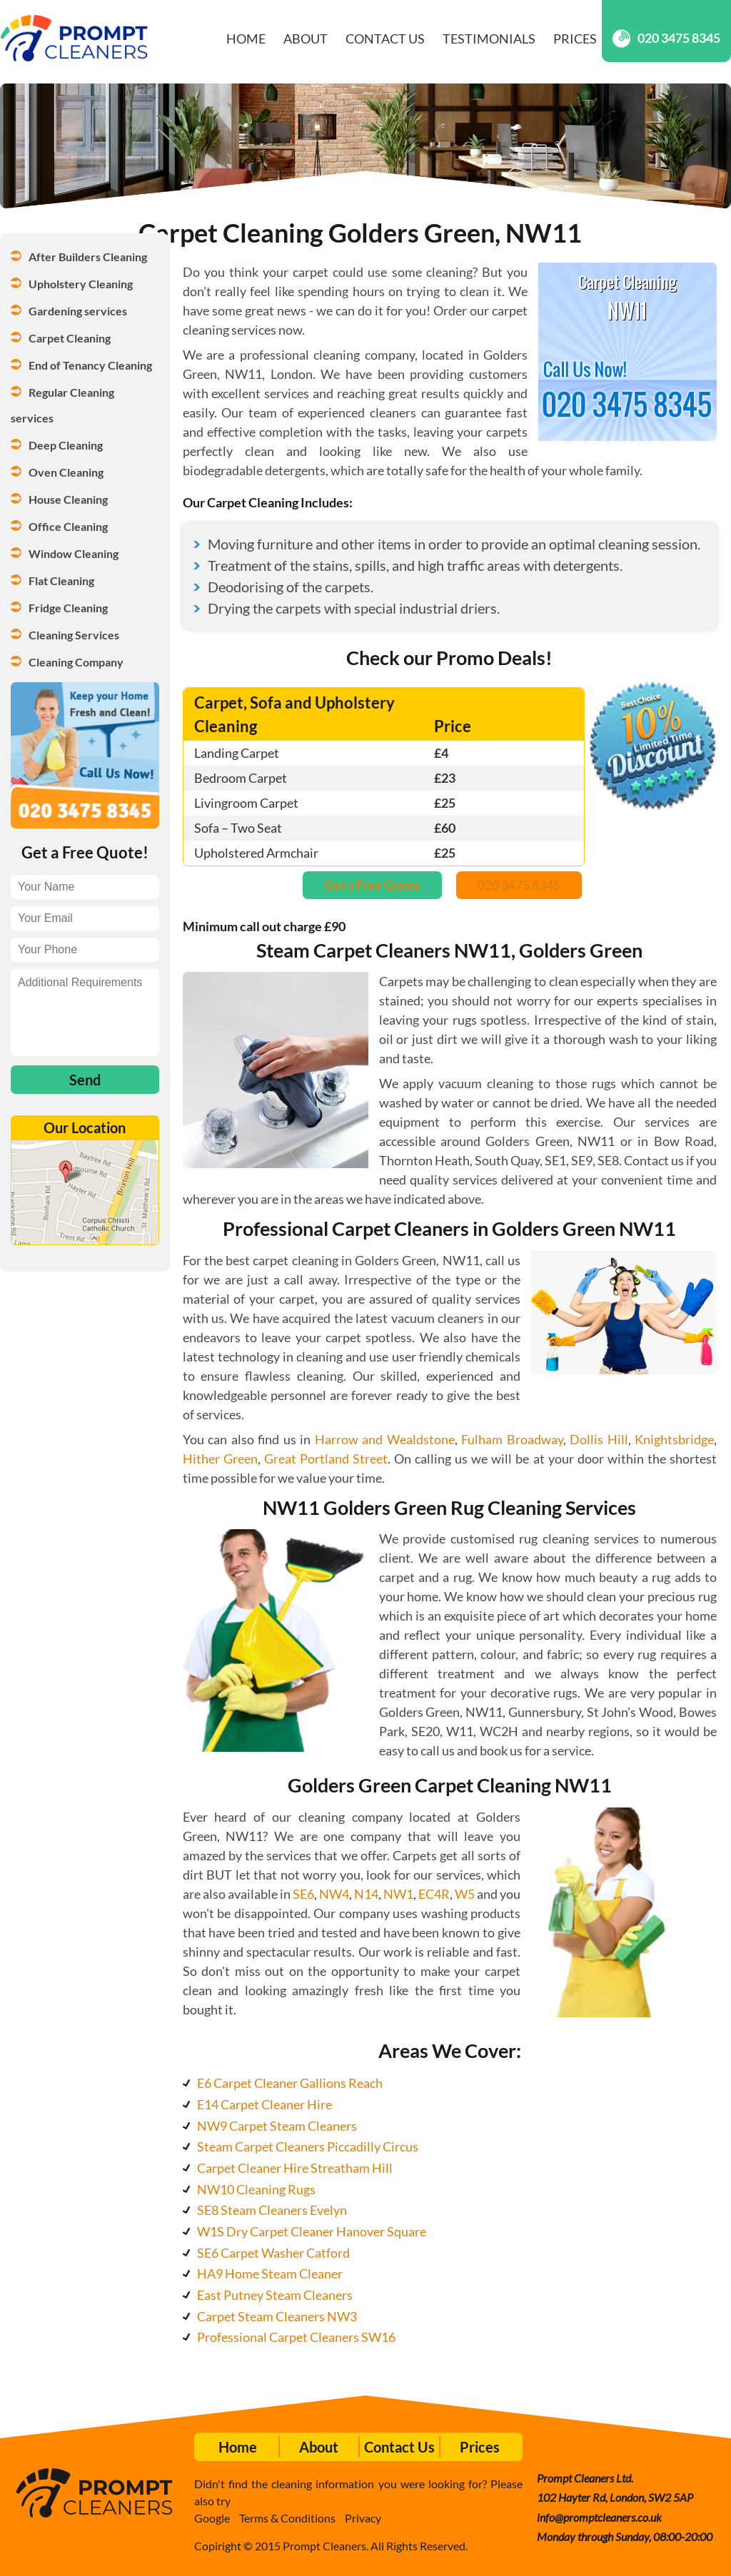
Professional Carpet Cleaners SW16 (296, 2337)
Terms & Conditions (287, 2518)
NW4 (334, 1894)
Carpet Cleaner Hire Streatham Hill (295, 2168)
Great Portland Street (326, 1458)
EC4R (434, 1894)
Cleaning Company (76, 662)
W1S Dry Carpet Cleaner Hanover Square (311, 2231)
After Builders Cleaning (88, 256)
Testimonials (489, 38)
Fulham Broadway (512, 1439)
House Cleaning (68, 499)
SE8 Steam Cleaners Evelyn (272, 2210)
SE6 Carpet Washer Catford (273, 2253)
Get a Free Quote (372, 885)
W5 (465, 1894)
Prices (575, 38)
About (305, 38)
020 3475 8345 (666, 38)
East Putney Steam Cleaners (275, 2295)
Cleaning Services (74, 635)
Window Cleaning (74, 553)
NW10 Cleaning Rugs (256, 2189)
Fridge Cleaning (68, 607)
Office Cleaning (68, 526)
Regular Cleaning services (63, 405)
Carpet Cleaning (70, 338)
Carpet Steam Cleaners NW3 (277, 2316)
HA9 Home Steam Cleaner (270, 2273)
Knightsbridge (674, 1439)
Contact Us (385, 38)
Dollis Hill (599, 1439)
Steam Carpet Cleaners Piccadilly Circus (307, 2146)
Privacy (363, 2518)
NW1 (398, 1894)
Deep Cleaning (66, 445)
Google (212, 2518)
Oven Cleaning (66, 472)
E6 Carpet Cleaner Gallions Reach (290, 2083)
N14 (366, 1894)
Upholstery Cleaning (81, 283)
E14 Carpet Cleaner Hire (264, 2104)
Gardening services (78, 311)
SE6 (303, 1894)
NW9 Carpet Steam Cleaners (277, 2126)
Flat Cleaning (61, 580)
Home (246, 38)
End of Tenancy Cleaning (90, 365)
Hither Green (220, 1458)
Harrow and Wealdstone (385, 1439)
